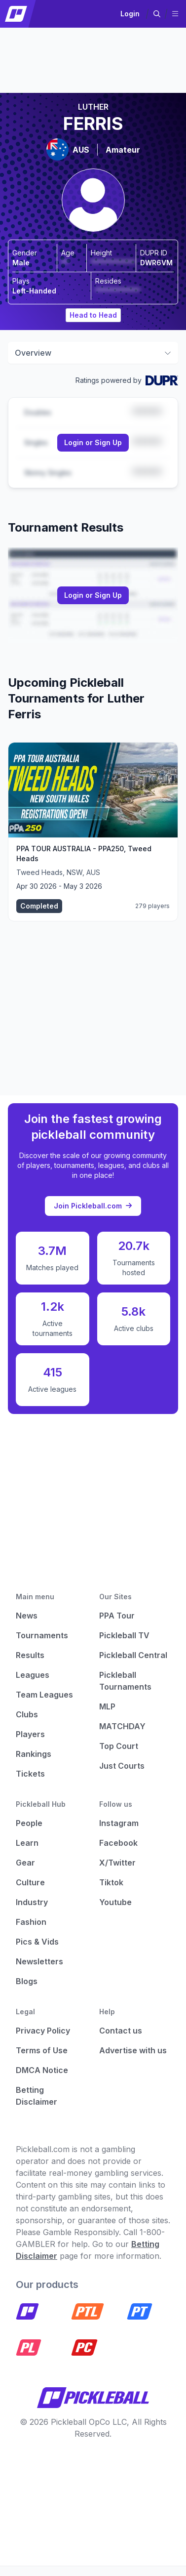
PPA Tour (117, 1615)
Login (130, 13)
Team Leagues (44, 1695)
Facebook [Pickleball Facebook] (118, 1843)
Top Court (118, 1746)
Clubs (27, 1714)
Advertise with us (133, 2050)
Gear (25, 1863)
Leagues (32, 1675)
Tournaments (42, 1635)
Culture (30, 1882)
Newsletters (39, 1961)
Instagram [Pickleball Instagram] (119, 1823)
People (29, 1823)
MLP (107, 1706)
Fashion (31, 1922)
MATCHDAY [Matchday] (122, 1726)
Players (30, 1734)
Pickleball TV (124, 1635)
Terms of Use (42, 2050)
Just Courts (122, 1766)
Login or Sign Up (93, 442)
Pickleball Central (133, 1655)
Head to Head (93, 315)
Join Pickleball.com (93, 1206)
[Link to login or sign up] (93, 443)
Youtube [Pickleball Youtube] (115, 1902)
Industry (32, 1902)
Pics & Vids (37, 1942)
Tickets (30, 1774)
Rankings (33, 1754)
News (26, 1615)
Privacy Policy (43, 2031)
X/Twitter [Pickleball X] (117, 1863)
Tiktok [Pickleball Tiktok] (111, 1882)
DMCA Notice (42, 2070)
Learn (27, 1843)
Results (30, 1655)
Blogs (26, 1981)
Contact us (120, 2031)
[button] (156, 13)
